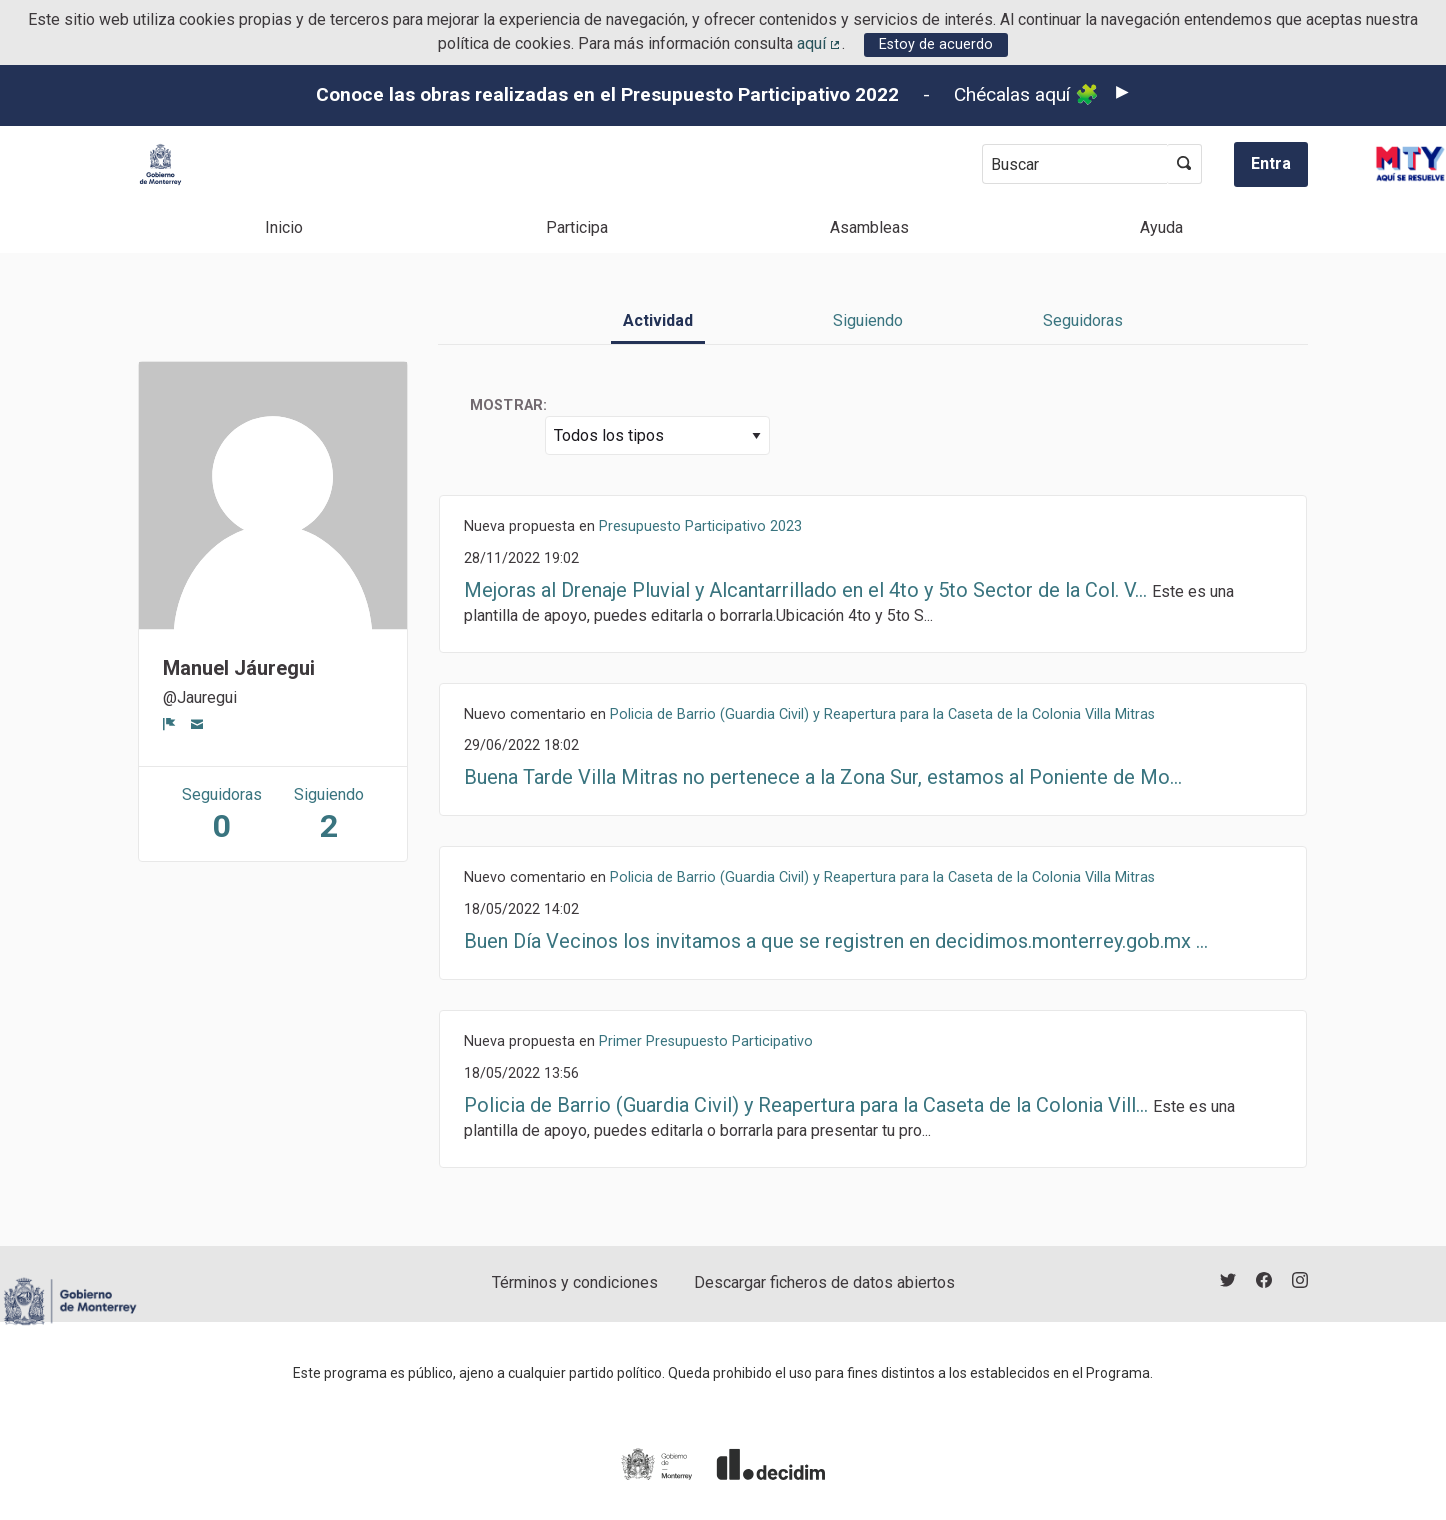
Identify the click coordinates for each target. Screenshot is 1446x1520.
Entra (1271, 163)
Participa (577, 227)
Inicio (284, 227)
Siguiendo (868, 320)
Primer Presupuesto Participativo (706, 1041)
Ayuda (1161, 227)
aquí (820, 43)
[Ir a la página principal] (160, 164)
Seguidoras (1083, 320)
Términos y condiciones (575, 1282)
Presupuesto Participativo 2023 (700, 526)
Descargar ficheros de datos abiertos (824, 1282)
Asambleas (869, 227)
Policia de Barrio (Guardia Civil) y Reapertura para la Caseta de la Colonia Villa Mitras (882, 714)
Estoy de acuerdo (936, 44)
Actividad (658, 320)
